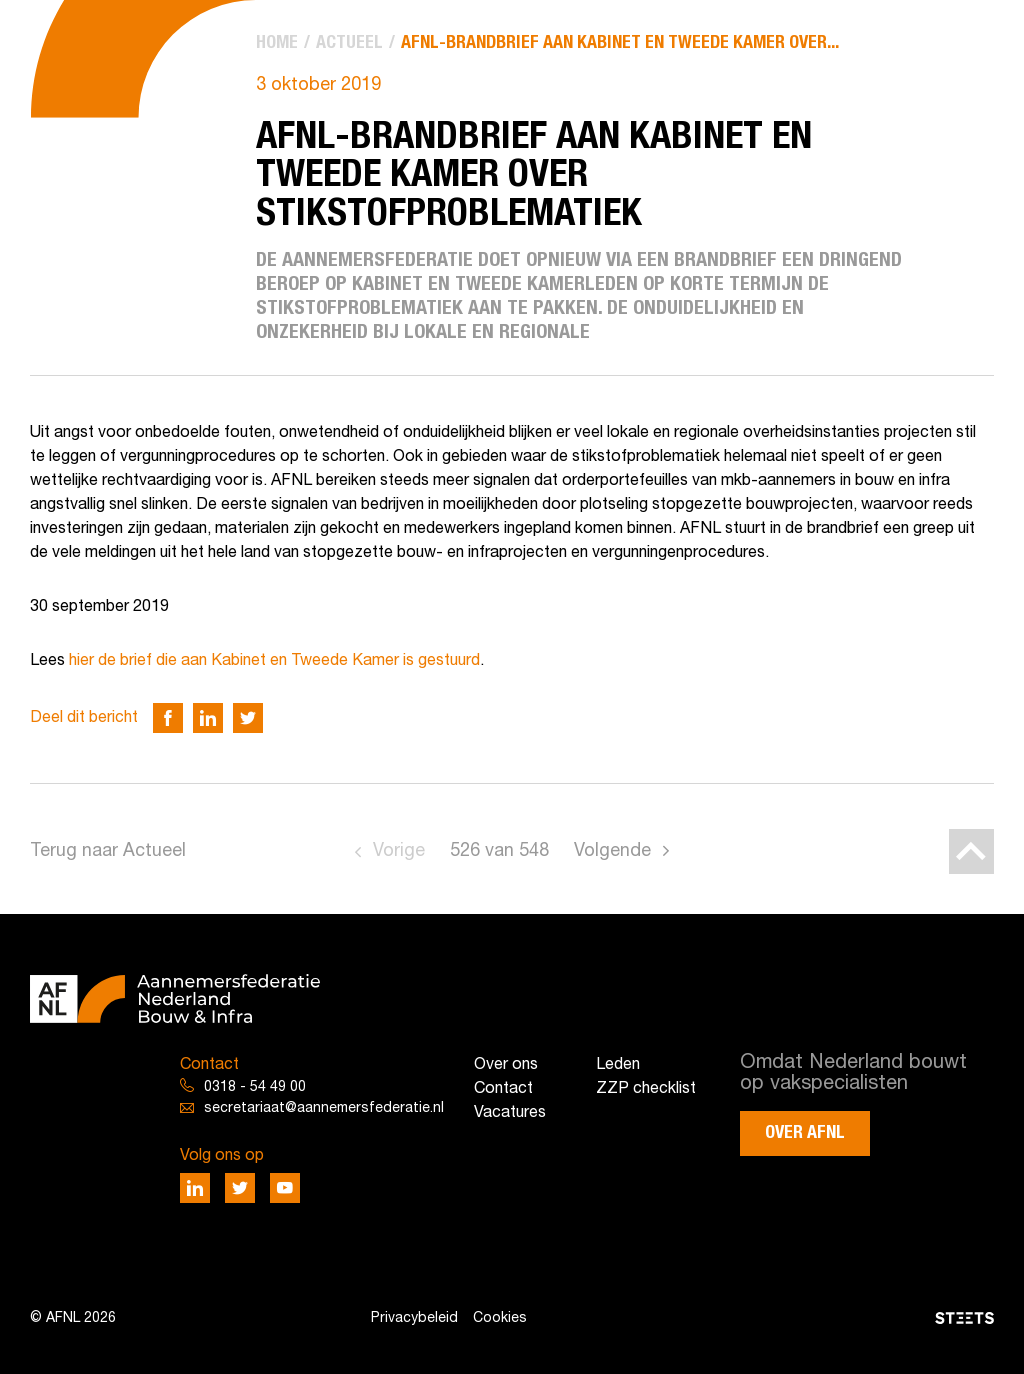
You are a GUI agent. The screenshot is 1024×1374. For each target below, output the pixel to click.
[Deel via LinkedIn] (208, 718)
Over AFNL (805, 1133)
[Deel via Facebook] (168, 718)
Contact (503, 1089)
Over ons (506, 1065)
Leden (618, 1065)
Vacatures (510, 1113)
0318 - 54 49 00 (255, 1087)
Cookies (500, 1318)
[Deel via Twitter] (248, 718)
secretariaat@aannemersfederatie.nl (324, 1108)
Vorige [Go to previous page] (399, 851)
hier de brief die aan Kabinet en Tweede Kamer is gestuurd (274, 661)
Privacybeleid (414, 1318)
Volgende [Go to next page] (612, 851)
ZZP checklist (646, 1089)
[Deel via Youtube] (285, 1188)
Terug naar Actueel (108, 851)
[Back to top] (971, 851)
